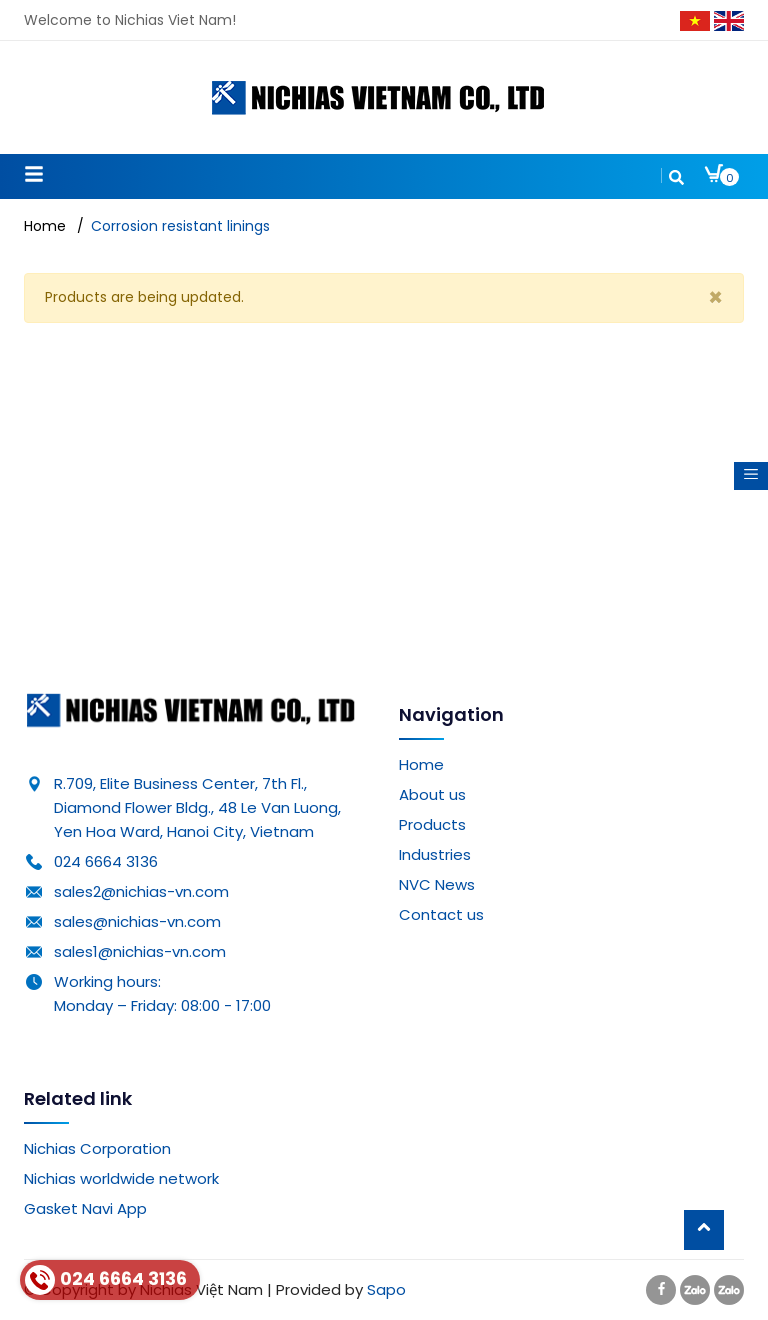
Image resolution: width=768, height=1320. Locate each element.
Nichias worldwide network (121, 1178)
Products (432, 824)
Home (421, 764)
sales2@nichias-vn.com (141, 891)
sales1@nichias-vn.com (140, 951)
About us (432, 794)
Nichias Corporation (97, 1148)
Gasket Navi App (85, 1208)
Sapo (386, 1289)
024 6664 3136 (106, 861)
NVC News (437, 884)
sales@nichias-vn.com (137, 921)
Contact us (441, 914)
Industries (435, 854)
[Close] (715, 298)
